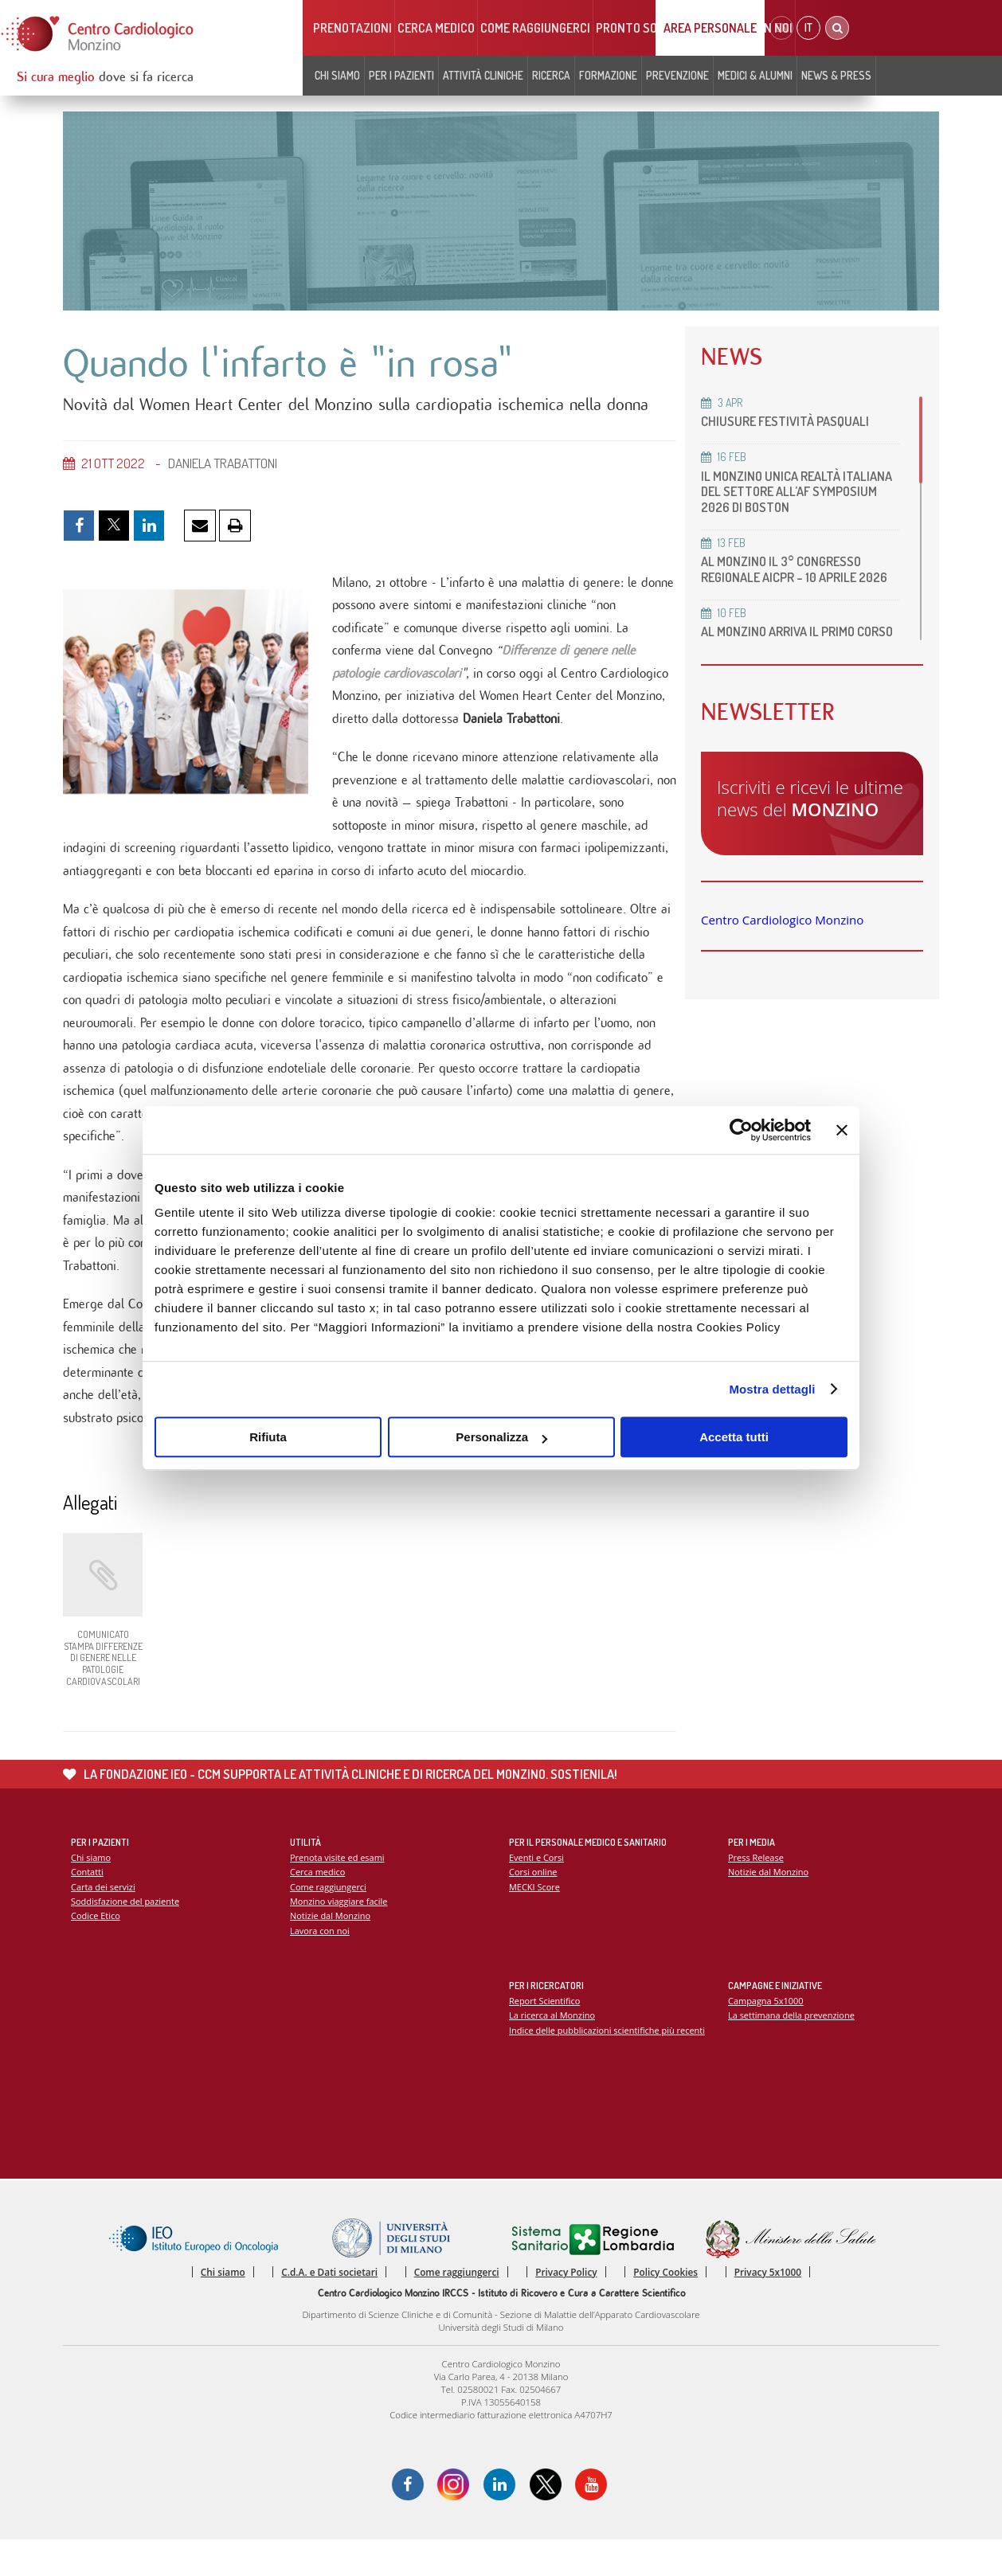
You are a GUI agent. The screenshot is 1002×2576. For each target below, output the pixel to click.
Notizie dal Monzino (331, 1950)
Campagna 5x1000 (766, 2034)
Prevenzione (677, 75)
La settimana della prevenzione (792, 2049)
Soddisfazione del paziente (126, 1936)
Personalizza (501, 1437)
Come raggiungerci (535, 28)
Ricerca (551, 75)
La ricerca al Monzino (553, 2049)
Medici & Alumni (755, 75)
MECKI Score (535, 1921)
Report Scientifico (545, 2034)
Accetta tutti (734, 1437)
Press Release (756, 1891)
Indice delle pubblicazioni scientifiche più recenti (609, 2064)
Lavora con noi (320, 1966)
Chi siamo (337, 75)
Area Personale (710, 28)
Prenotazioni (352, 28)
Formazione (608, 75)
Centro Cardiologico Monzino (782, 935)
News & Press (836, 75)
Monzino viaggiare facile (339, 1936)
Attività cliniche (483, 75)
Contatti (87, 1906)
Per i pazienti (401, 75)
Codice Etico (96, 1950)
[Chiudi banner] (841, 1130)
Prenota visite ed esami (338, 1891)
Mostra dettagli (772, 1389)
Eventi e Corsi (537, 1891)
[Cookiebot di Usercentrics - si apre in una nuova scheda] (741, 1130)
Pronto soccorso (648, 28)
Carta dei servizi (103, 1921)
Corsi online (533, 1906)
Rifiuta (268, 1437)
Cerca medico (436, 28)
